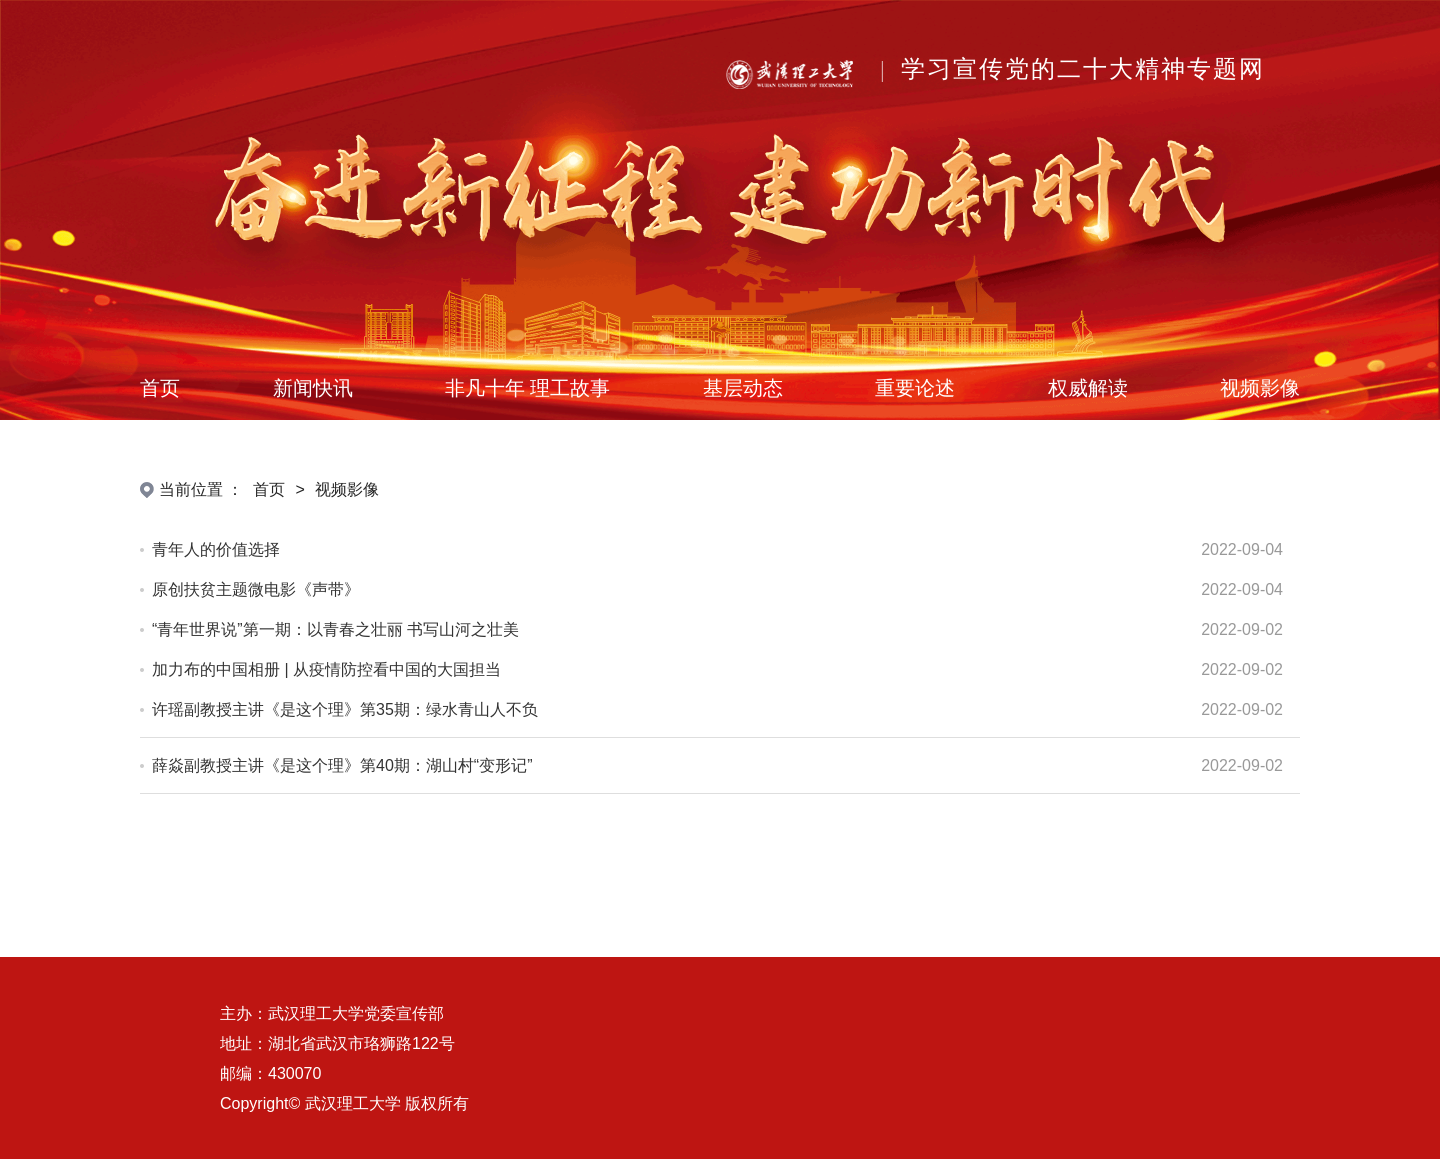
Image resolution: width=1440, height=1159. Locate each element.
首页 (160, 388)
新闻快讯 (313, 388)
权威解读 (1088, 388)
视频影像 (1260, 388)
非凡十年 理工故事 (527, 388)
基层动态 (743, 388)
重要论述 (915, 388)
